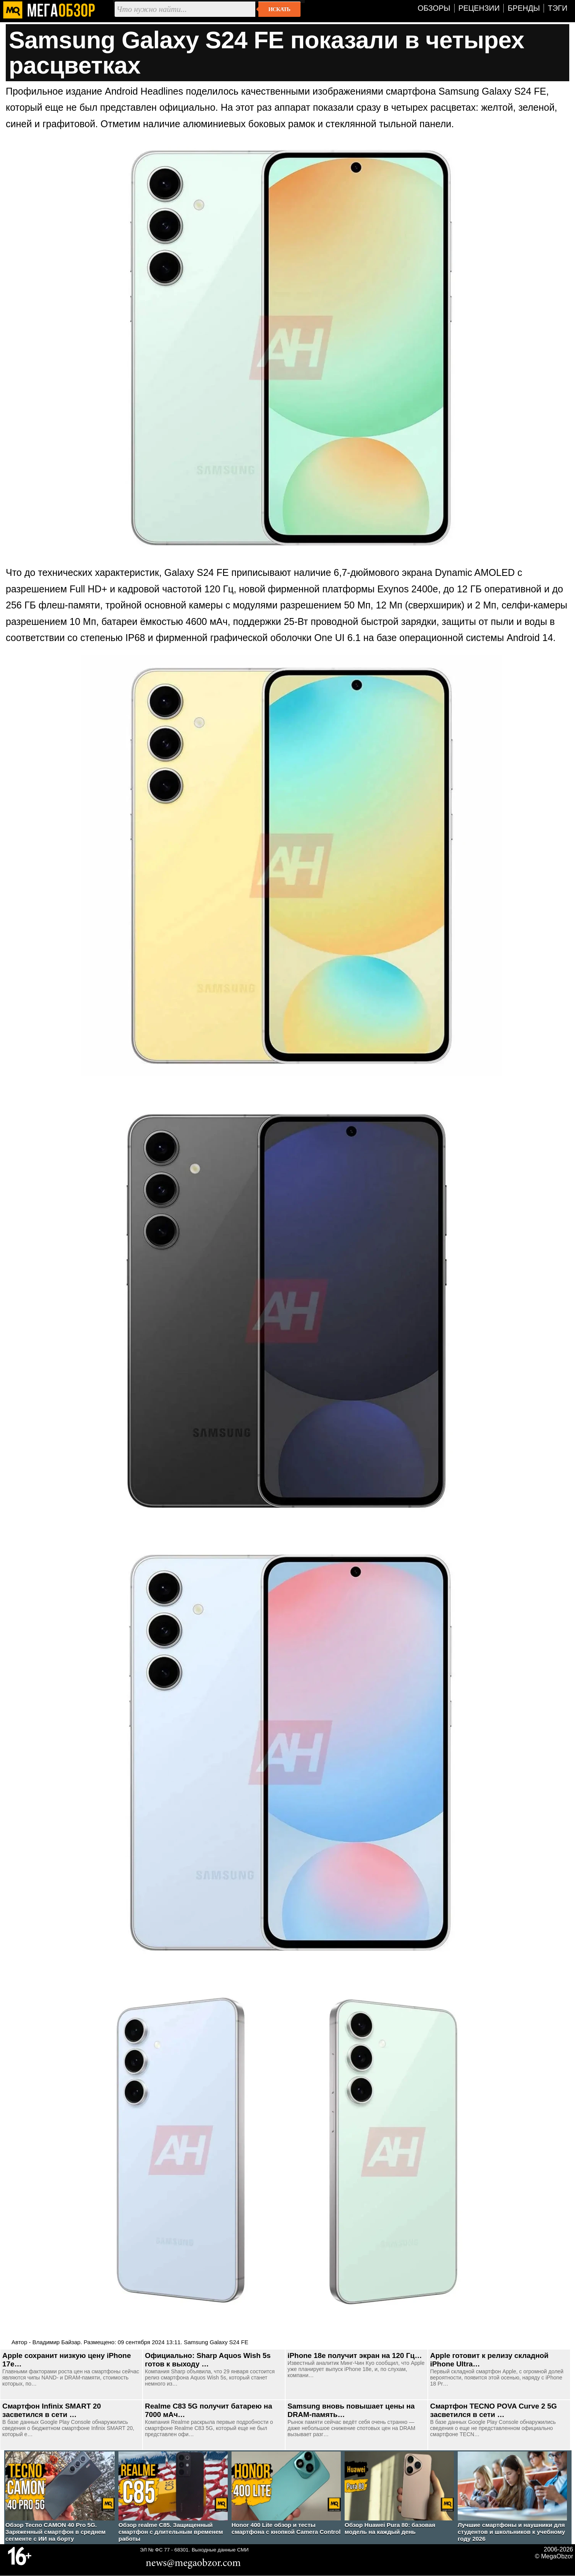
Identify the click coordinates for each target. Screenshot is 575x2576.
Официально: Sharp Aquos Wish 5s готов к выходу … (208, 2359)
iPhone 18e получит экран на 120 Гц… (355, 2355)
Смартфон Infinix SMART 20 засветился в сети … (51, 2410)
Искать (279, 9)
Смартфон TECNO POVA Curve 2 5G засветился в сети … (493, 2410)
